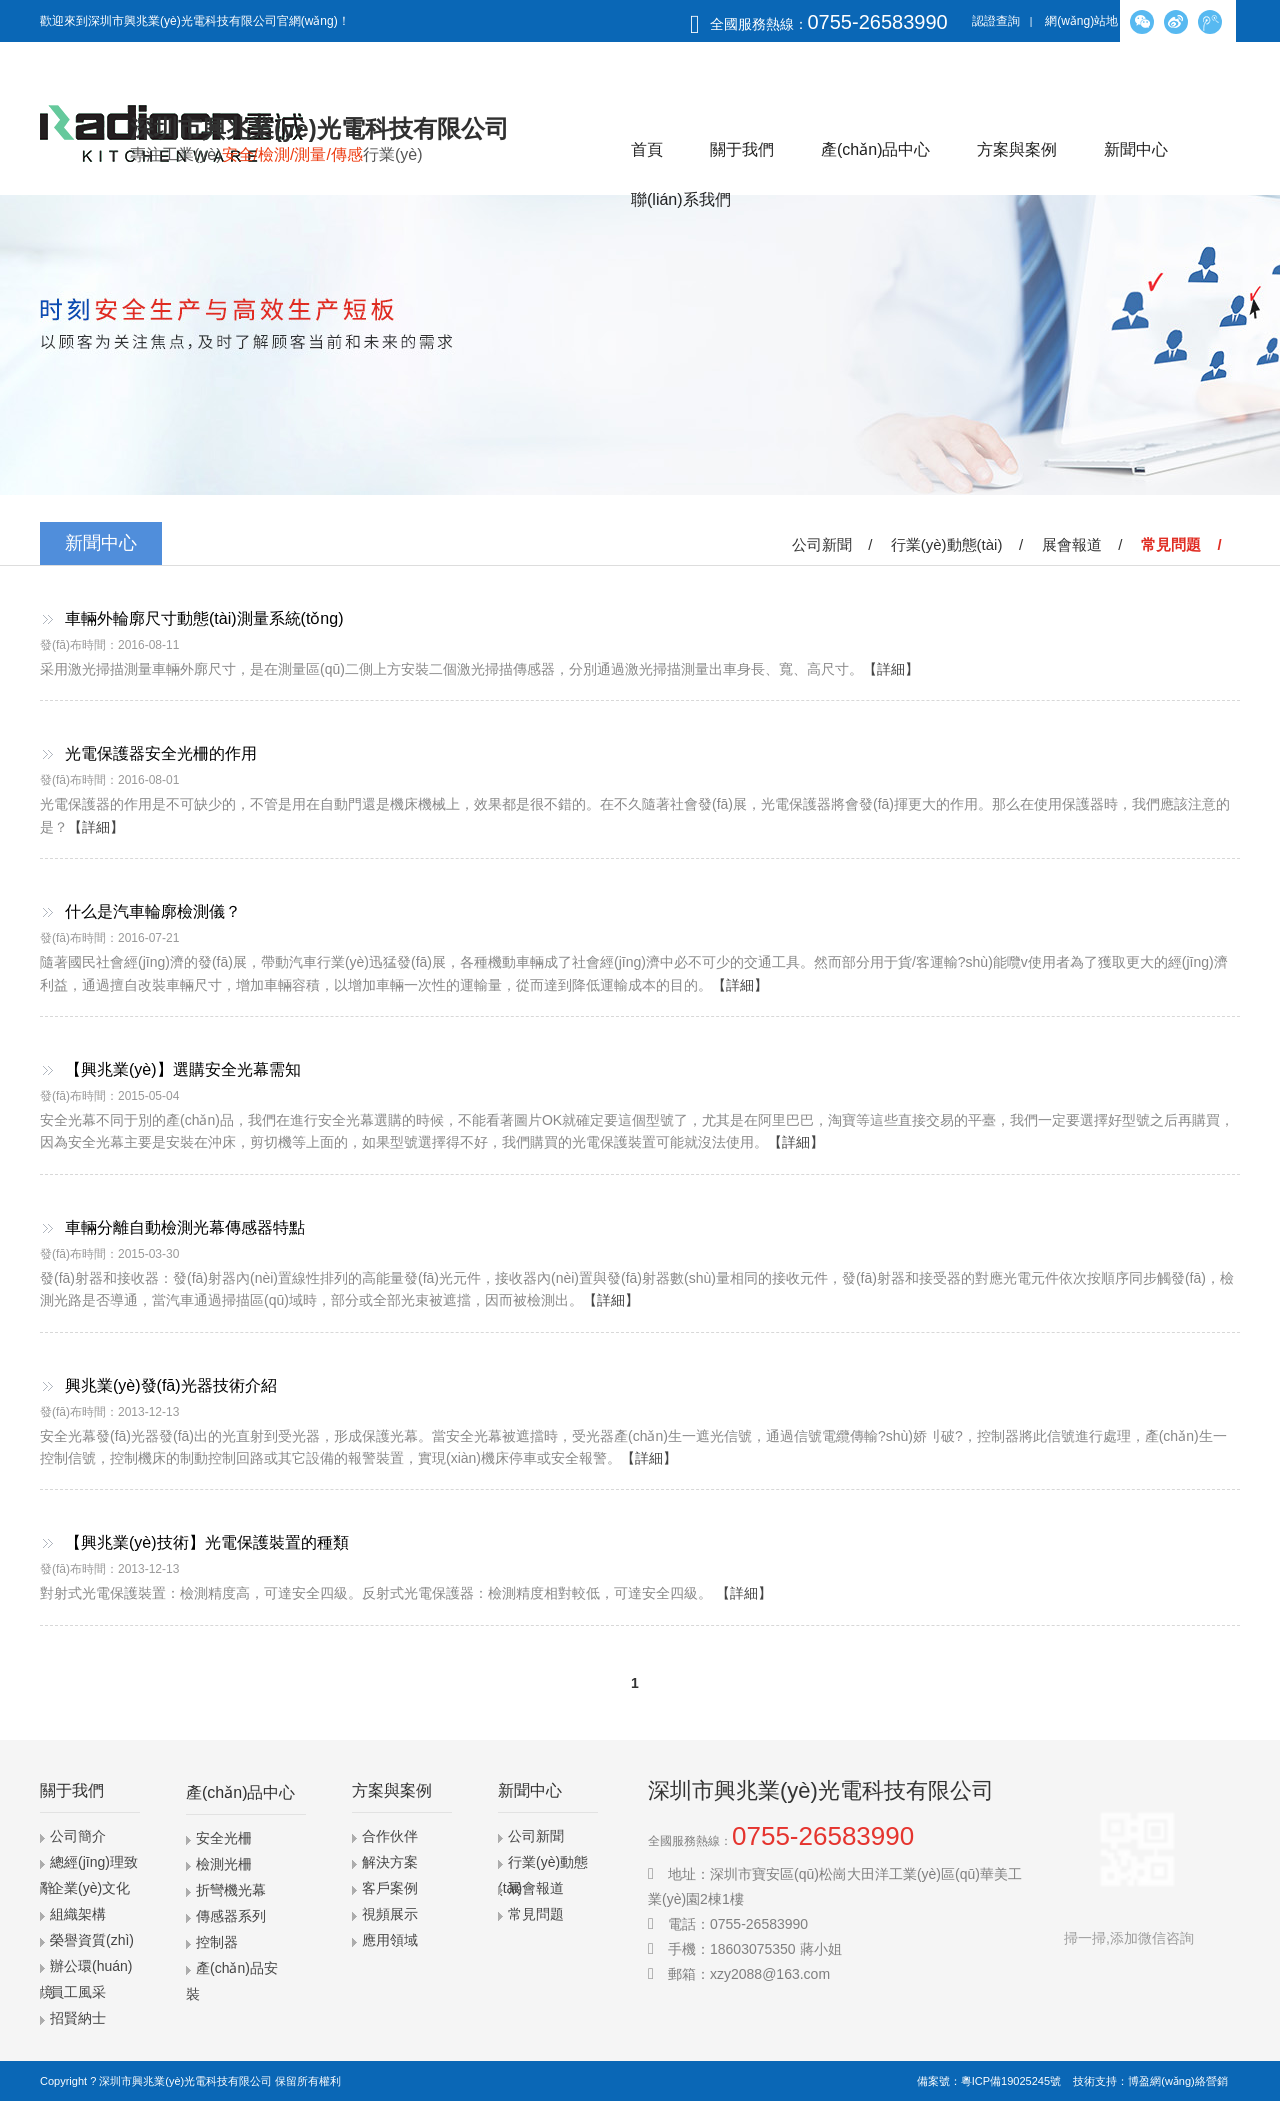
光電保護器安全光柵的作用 (161, 753)
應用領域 (390, 1940)
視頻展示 (390, 1914)
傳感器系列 (231, 1916)
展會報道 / (1086, 544)
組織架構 (78, 1914)
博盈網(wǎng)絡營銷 (1178, 2081)
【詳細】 (891, 669)
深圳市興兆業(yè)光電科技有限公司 (185, 2081)
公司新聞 (536, 1836)
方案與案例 (1017, 149)
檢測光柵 (224, 1864)
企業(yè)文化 (90, 1888)
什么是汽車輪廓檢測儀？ (153, 911)
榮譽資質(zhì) (92, 1940)
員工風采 (78, 1992)
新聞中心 (1136, 149)
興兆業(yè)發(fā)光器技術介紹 (171, 1385)
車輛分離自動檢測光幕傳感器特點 (185, 1227)
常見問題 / (1185, 544)
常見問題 (536, 1914)
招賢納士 (78, 2018)
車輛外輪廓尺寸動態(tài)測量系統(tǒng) (204, 618)
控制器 (217, 1942)
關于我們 (742, 149)
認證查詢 (996, 21)
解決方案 (390, 1862)
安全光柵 (224, 1838)
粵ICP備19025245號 (1011, 2081)
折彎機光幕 (231, 1890)
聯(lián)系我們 (681, 199)
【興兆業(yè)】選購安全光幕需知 (183, 1069)
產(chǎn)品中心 (875, 149)
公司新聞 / (836, 544)
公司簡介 (78, 1836)
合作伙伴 (390, 1836)
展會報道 (536, 1888)
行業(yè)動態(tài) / (961, 544)
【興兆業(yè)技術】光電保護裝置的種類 (207, 1542)
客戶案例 (390, 1888)
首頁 (647, 149)
